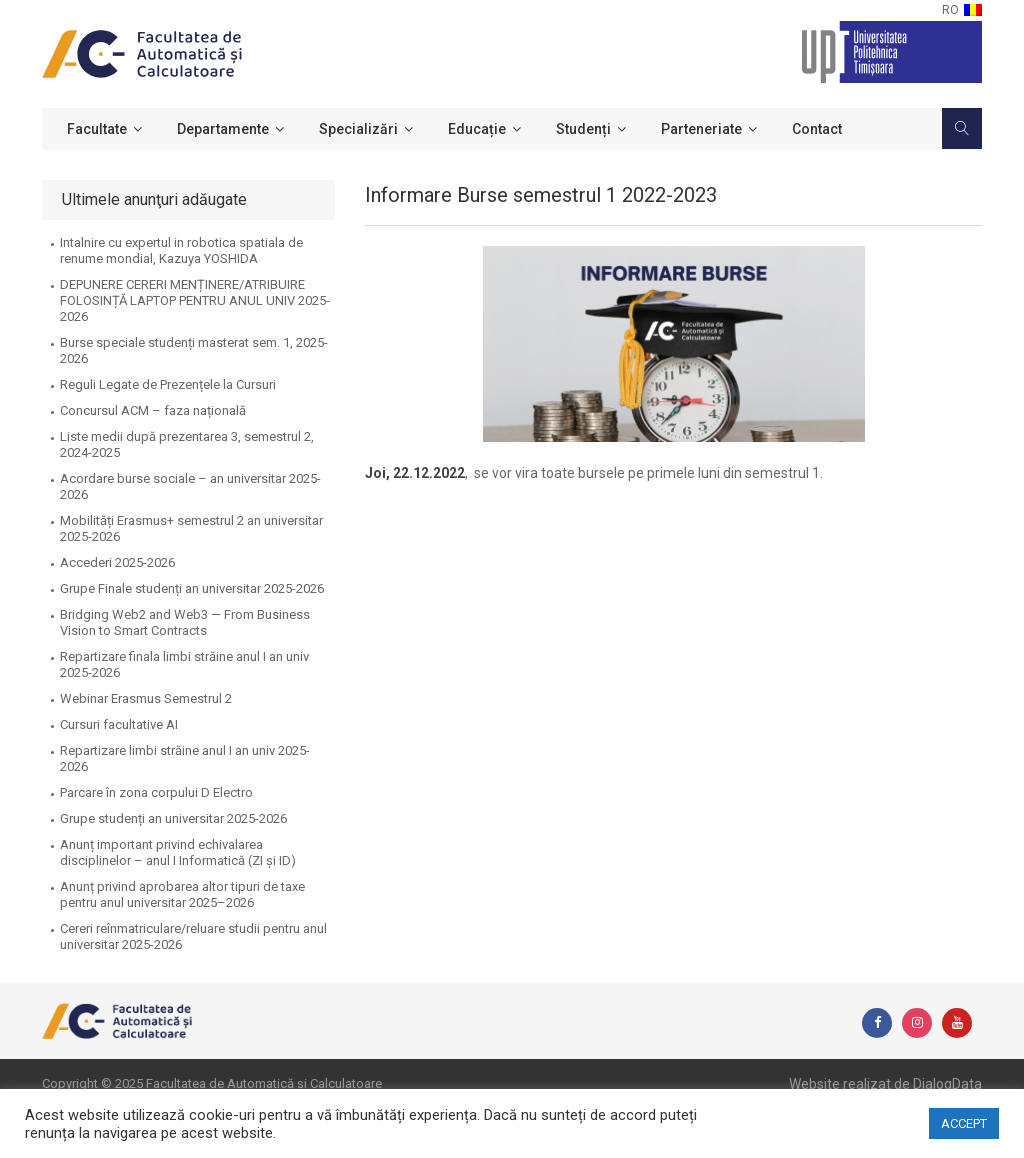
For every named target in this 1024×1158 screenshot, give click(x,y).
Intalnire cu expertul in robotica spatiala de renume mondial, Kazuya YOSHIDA (181, 250)
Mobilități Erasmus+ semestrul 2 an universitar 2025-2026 (191, 528)
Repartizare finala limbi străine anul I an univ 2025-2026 (184, 664)
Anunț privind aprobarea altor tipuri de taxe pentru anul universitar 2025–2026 (182, 894)
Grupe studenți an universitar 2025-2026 (173, 818)
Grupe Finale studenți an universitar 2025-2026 (192, 588)
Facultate (97, 129)
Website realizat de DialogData (885, 1084)
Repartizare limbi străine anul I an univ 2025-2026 (185, 758)
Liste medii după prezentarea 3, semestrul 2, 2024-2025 (187, 444)
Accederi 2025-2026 (117, 562)
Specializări (358, 129)
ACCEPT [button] (964, 1123)
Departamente (223, 129)
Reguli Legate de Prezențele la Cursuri (168, 384)
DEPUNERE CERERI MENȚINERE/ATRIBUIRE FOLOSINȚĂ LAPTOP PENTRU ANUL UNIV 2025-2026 (195, 300)
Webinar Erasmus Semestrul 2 (146, 698)
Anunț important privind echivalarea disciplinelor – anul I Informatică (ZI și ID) (178, 852)
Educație (477, 129)
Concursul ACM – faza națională (153, 410)
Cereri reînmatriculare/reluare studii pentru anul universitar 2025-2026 (193, 936)
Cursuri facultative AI (119, 724)
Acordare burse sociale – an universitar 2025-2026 (190, 486)
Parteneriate (701, 129)
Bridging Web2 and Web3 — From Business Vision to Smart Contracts (185, 622)
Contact (817, 129)
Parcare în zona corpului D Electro (156, 792)
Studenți (583, 129)
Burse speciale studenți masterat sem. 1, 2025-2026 (194, 350)
